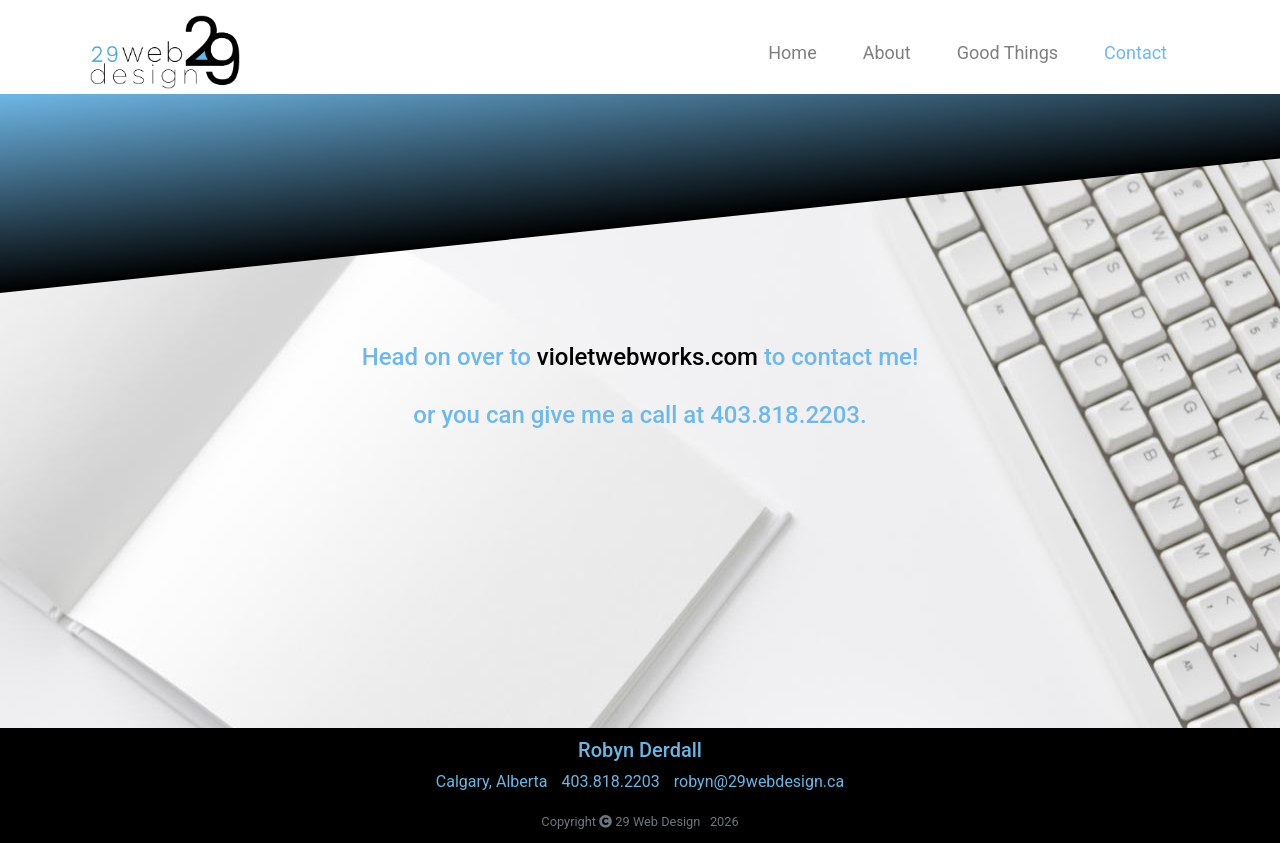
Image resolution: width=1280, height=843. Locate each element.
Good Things (1007, 52)
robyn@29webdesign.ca (759, 781)
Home (792, 52)
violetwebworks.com (647, 357)
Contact (1135, 52)
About (887, 52)
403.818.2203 (610, 781)
